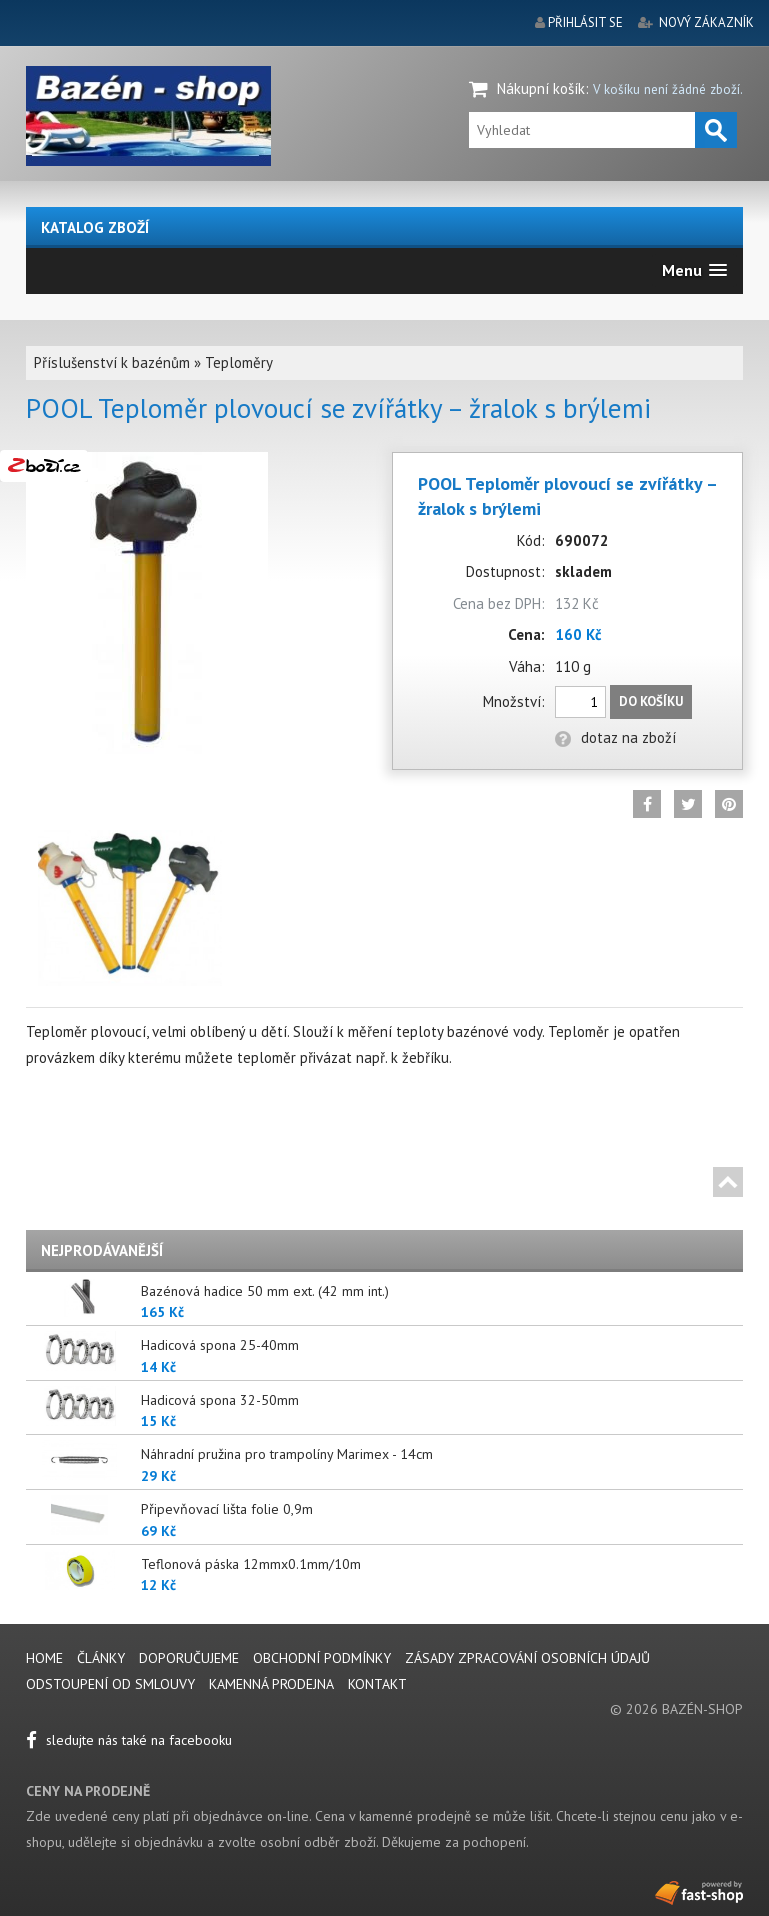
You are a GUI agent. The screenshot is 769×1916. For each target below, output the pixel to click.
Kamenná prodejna (271, 1684)
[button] (694, 270)
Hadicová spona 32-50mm (220, 1400)
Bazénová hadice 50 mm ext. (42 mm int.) (265, 1291)
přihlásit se (585, 22)
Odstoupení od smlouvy (110, 1684)
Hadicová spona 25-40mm (220, 1345)
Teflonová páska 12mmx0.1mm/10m (251, 1564)
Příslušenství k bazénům (112, 362)
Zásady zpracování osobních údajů (527, 1658)
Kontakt (377, 1684)
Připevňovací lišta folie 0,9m (227, 1509)
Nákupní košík (541, 88)
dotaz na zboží (615, 737)
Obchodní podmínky (322, 1658)
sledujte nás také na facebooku (129, 1740)
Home (44, 1658)
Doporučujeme (189, 1658)
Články (103, 1658)
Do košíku (651, 701)
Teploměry (239, 362)
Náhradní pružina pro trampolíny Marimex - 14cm (287, 1454)
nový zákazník (706, 22)
